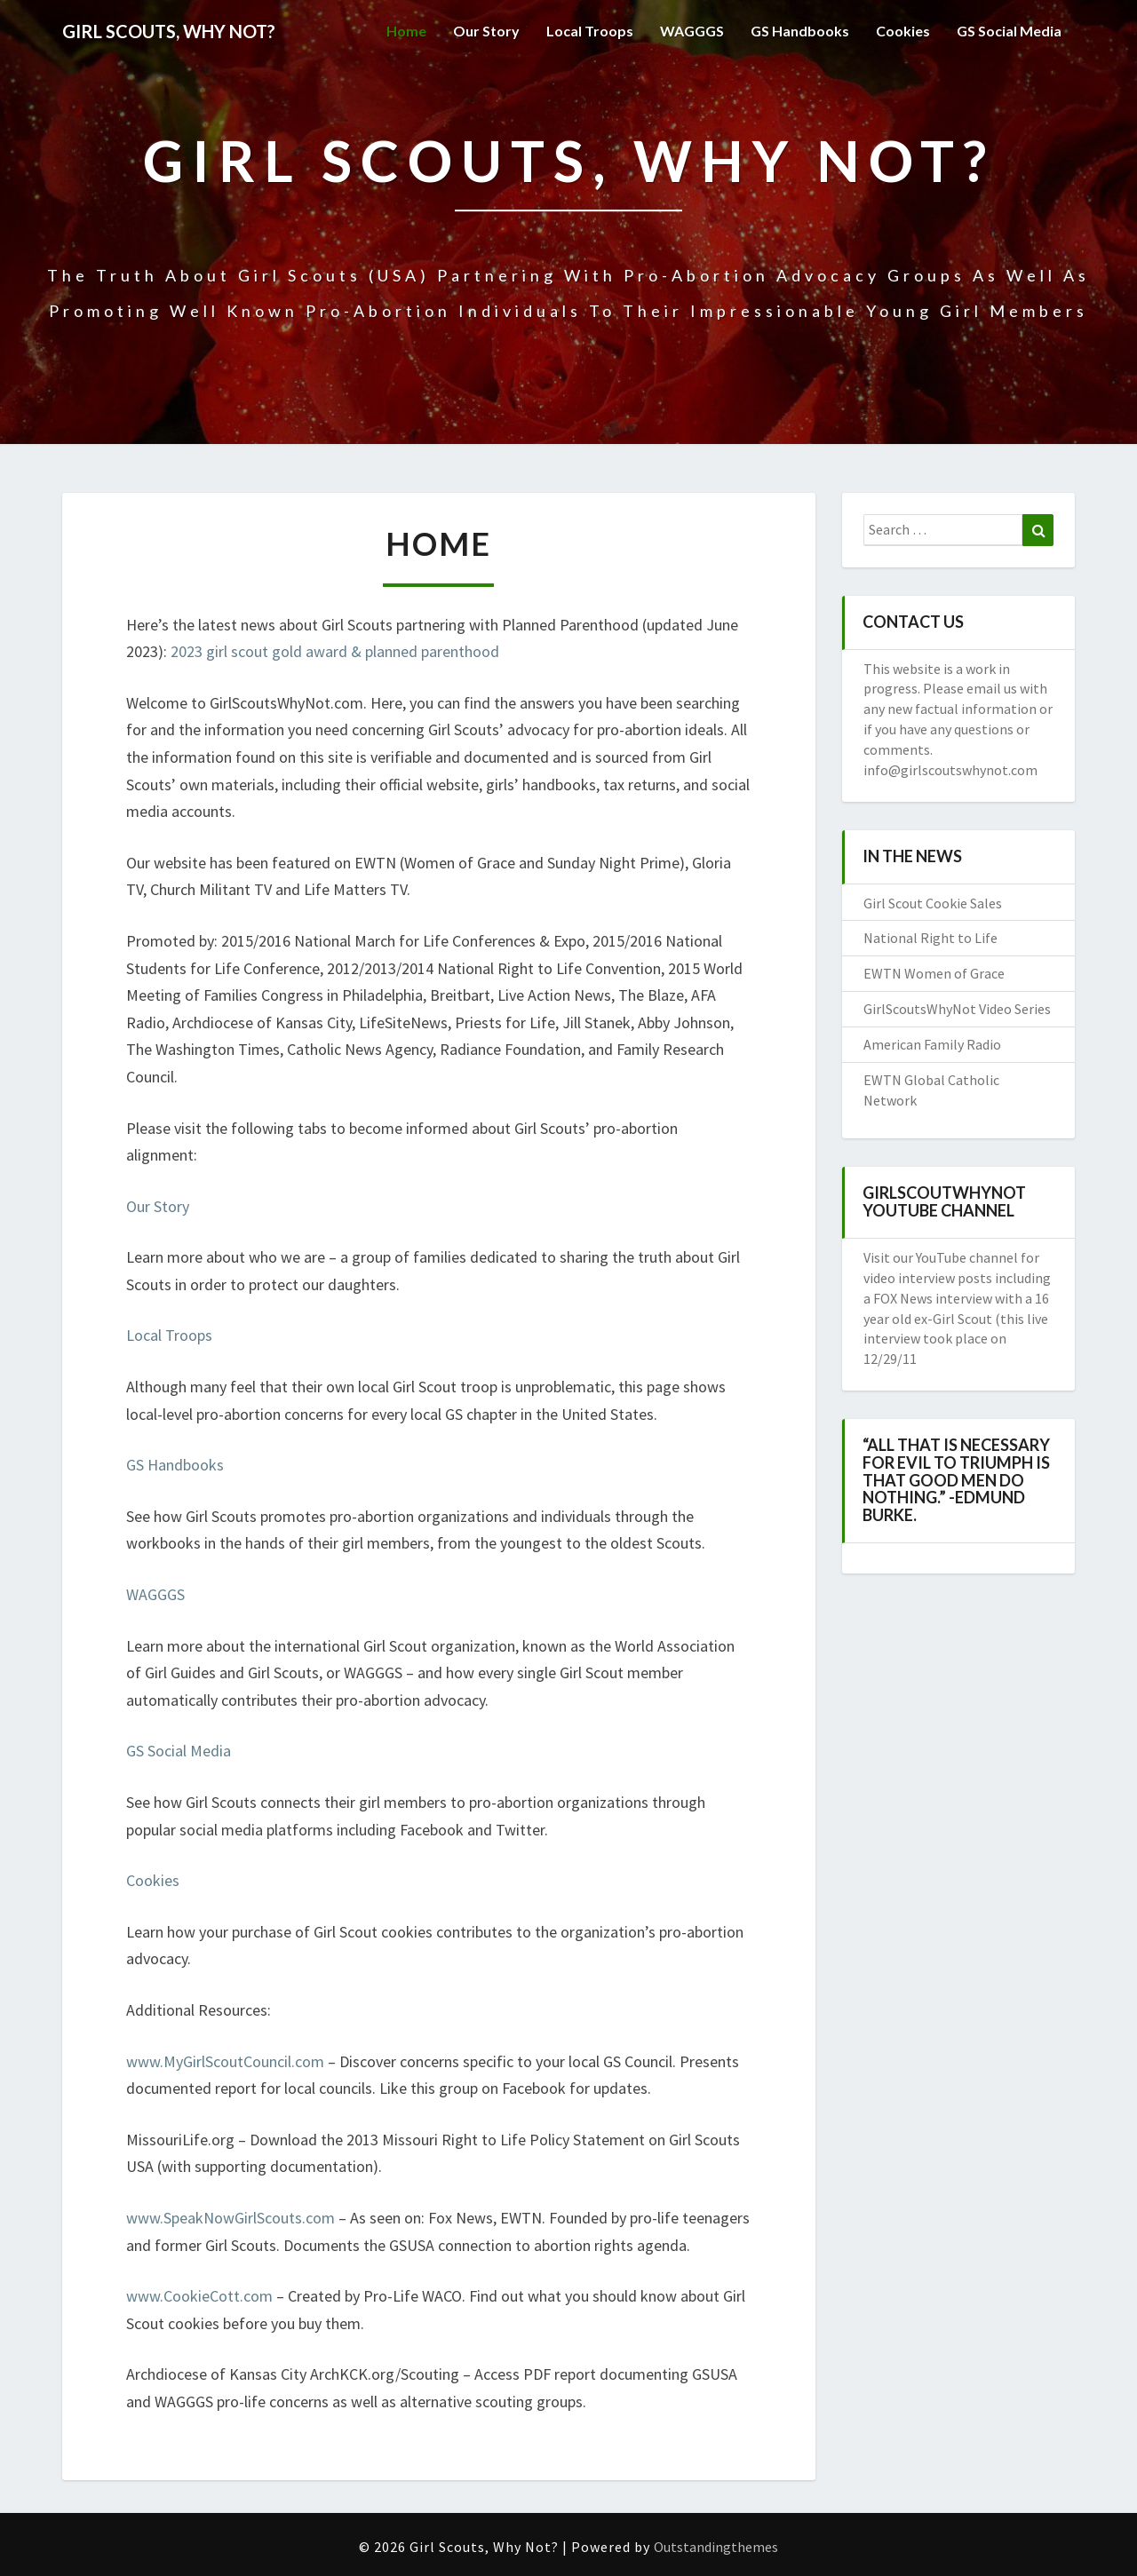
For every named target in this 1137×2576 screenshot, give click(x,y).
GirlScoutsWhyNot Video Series (957, 1009)
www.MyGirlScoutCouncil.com (225, 2061)
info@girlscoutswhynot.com (950, 770)
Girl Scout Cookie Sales (932, 903)
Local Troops (589, 30)
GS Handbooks (800, 30)
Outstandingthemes (716, 2547)
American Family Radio (932, 1044)
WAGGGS (692, 30)
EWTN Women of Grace (934, 973)
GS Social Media (1009, 30)
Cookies (903, 30)
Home (406, 30)
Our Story (486, 30)
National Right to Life (930, 938)
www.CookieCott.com (199, 2296)
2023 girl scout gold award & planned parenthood (335, 651)
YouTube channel (968, 1257)
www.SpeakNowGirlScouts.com (230, 2217)
